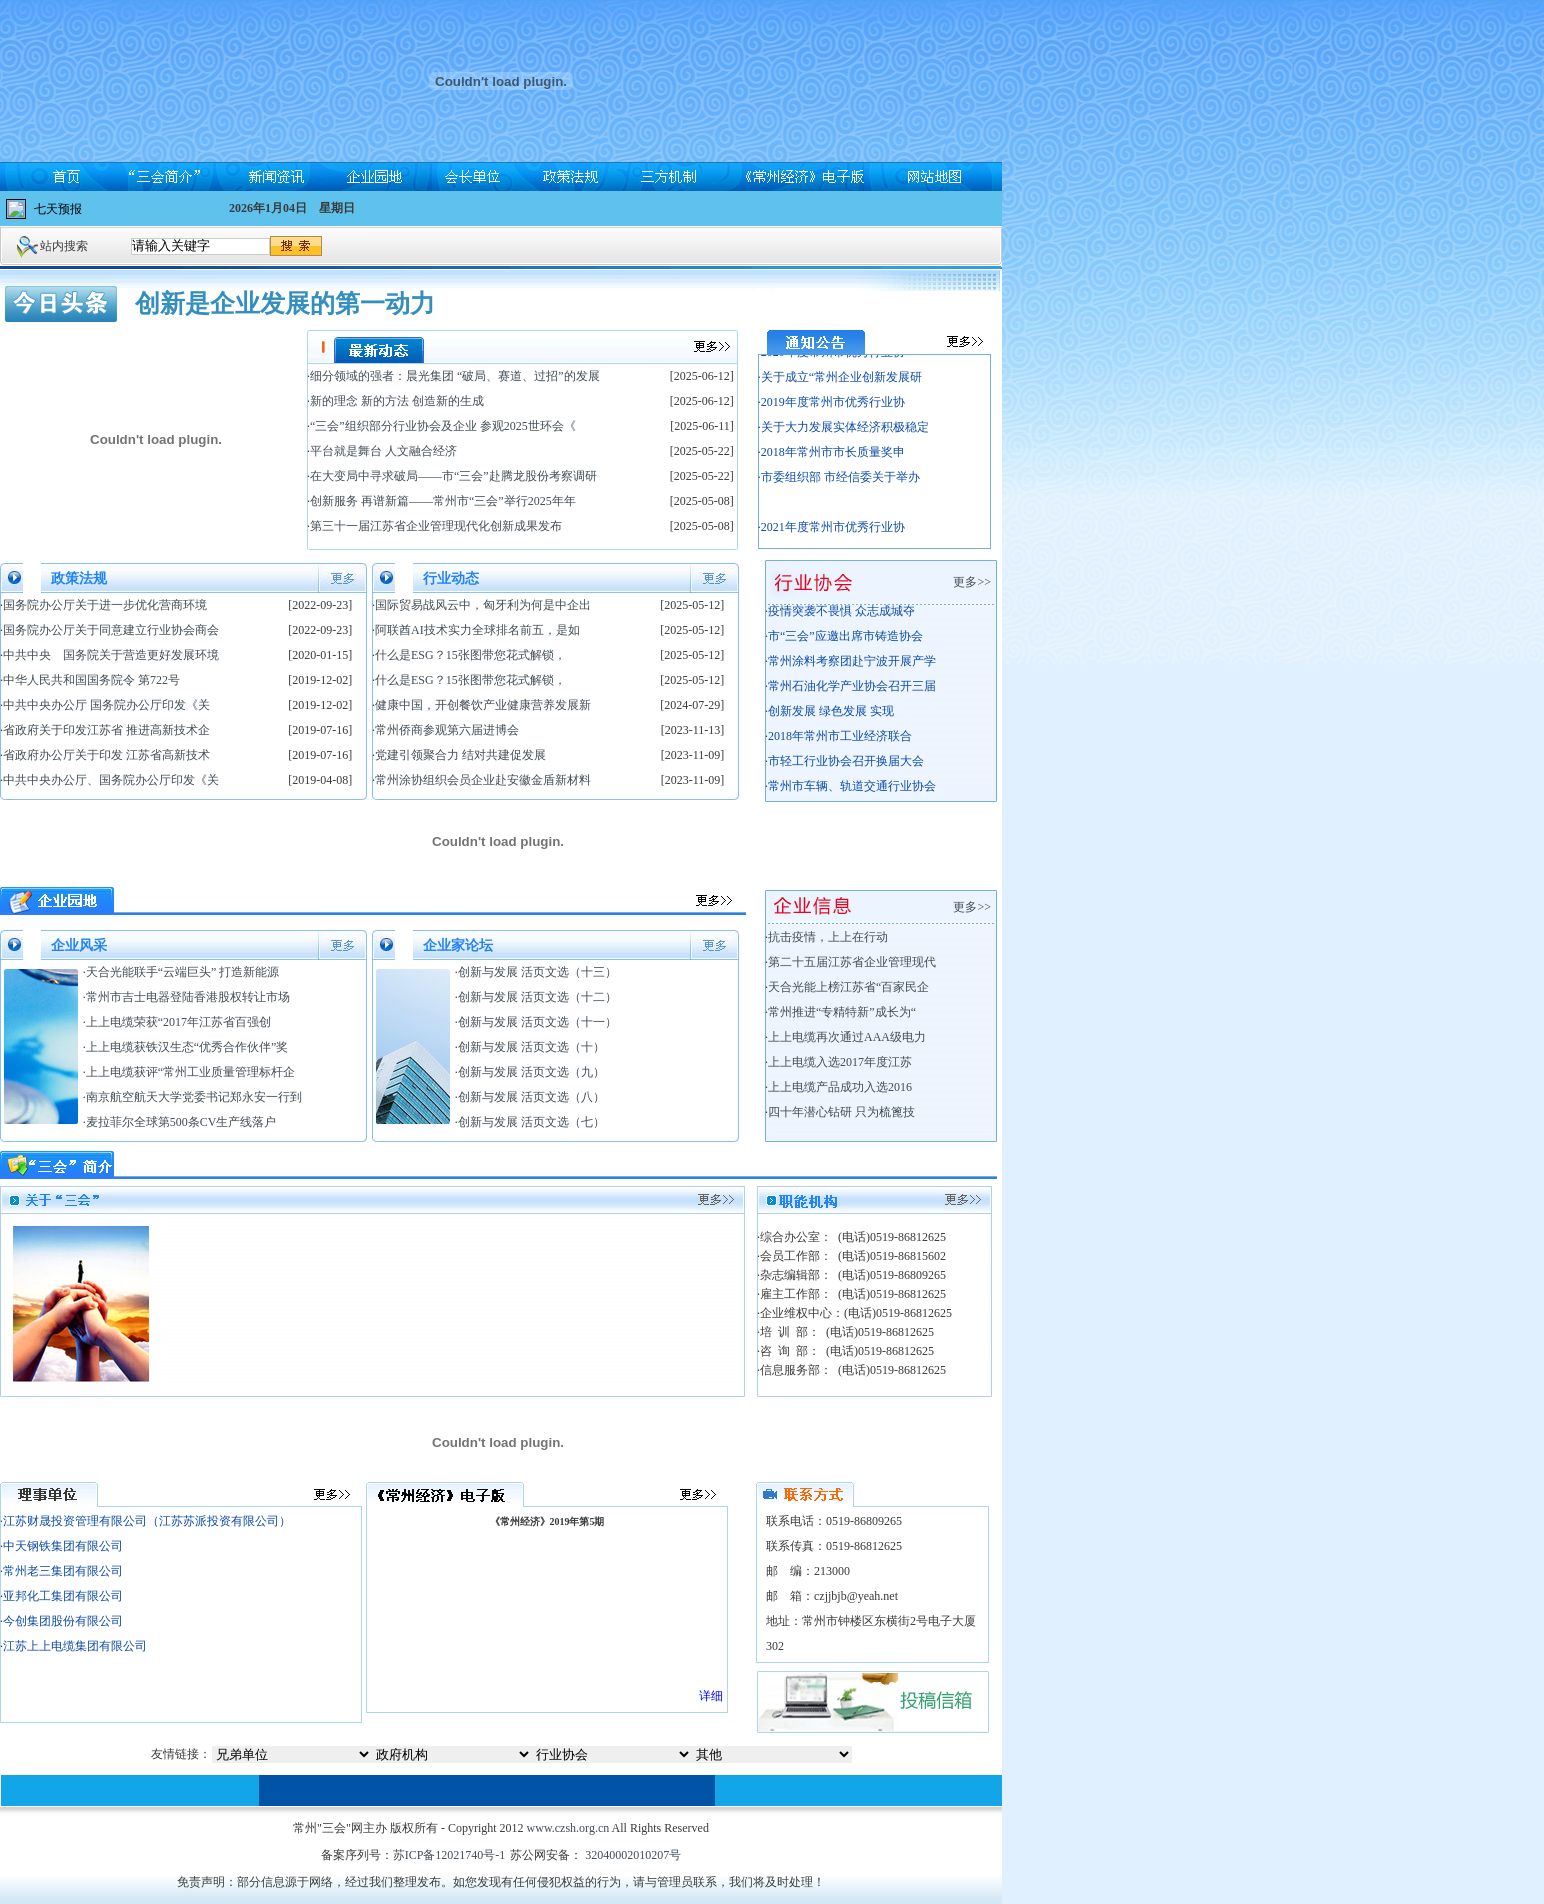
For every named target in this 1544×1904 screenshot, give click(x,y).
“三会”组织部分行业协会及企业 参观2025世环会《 (443, 426)
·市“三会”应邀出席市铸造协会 (844, 643)
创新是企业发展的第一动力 (285, 303)
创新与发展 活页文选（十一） (537, 1022)
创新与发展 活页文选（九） (531, 1072)
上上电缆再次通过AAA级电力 (847, 1037)
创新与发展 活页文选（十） (531, 1047)
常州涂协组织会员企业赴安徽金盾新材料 (483, 780)
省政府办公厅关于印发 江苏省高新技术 (106, 755)
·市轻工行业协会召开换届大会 (844, 768)
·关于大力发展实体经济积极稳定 (843, 436)
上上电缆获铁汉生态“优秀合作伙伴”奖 (187, 1047)
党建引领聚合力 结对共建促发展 (460, 755)
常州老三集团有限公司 (63, 1571)
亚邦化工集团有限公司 (63, 1596)
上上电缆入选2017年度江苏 (840, 1062)
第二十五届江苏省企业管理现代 (852, 962)
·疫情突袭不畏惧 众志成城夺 (840, 618)
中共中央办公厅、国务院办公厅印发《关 (111, 780)
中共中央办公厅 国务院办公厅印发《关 (106, 705)
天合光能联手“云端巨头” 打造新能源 (183, 972)
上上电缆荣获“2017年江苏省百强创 (178, 1022)
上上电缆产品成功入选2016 (840, 1087)
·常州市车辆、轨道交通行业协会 (850, 793)
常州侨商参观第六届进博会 (447, 730)
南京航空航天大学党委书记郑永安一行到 (194, 1097)
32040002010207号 (631, 1855)
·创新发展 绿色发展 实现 (829, 718)
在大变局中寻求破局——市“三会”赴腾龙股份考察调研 (453, 476)
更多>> (975, 582)
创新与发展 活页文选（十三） (537, 972)
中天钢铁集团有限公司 (63, 1546)
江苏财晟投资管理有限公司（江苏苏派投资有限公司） (147, 1521)
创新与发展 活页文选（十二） (537, 997)
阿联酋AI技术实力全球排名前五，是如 (477, 630)
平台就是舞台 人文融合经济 (383, 451)
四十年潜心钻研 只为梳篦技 (841, 1112)
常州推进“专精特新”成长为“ (842, 1012)
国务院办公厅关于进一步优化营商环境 (105, 605)
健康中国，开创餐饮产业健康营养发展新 (483, 705)
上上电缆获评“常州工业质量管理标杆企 (190, 1072)
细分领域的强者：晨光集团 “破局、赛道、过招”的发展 (455, 376)
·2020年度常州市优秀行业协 (831, 361)
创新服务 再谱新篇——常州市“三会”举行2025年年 (443, 501)
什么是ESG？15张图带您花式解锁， (470, 655)
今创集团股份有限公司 (63, 1621)
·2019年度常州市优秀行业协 (831, 411)
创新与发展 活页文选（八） (531, 1097)
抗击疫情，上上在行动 (828, 937)
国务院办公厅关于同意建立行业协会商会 (111, 630)
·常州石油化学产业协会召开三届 (850, 693)
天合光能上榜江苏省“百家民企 (848, 987)
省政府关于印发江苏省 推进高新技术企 (106, 730)
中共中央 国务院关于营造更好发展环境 (111, 655)
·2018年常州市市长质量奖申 (831, 461)
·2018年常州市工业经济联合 (838, 743)
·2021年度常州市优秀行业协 (831, 536)
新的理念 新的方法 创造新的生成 (397, 401)
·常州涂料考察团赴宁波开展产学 (850, 668)
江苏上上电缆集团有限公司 (75, 1646)
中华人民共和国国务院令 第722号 (91, 680)
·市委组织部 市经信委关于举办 (839, 486)
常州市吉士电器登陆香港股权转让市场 (188, 997)
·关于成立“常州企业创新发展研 (840, 386)
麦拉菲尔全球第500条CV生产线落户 (181, 1122)
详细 (711, 1696)
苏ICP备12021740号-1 (449, 1855)
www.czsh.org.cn (568, 1828)
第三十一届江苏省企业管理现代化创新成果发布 (436, 526)
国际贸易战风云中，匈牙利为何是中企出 (483, 605)
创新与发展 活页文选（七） (531, 1122)
